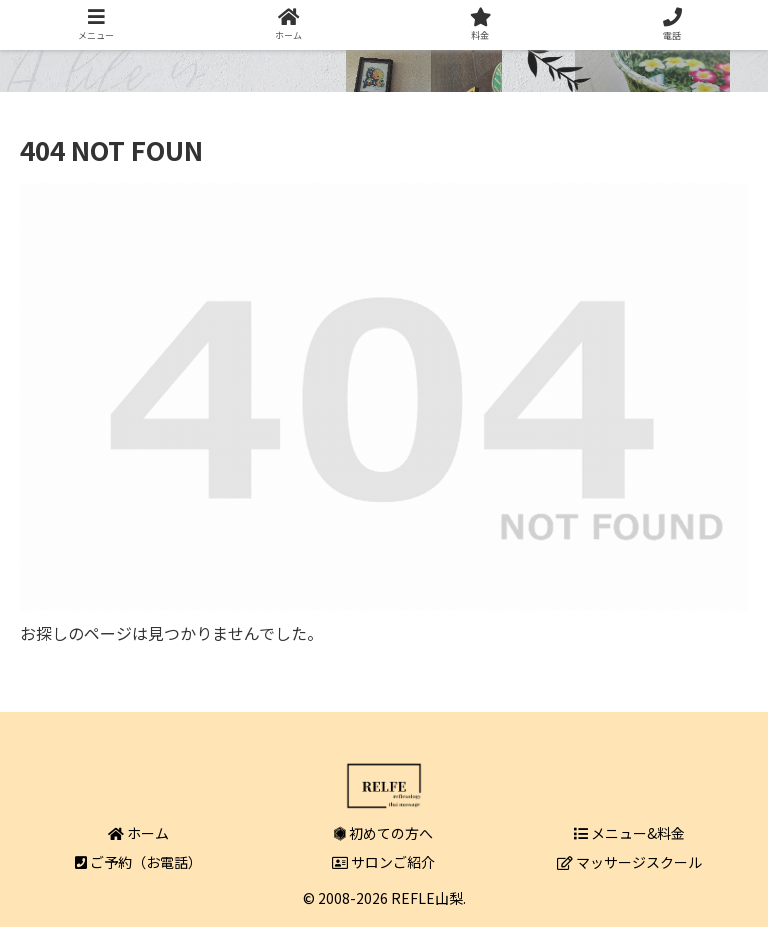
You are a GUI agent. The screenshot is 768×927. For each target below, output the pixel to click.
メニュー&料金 (629, 833)
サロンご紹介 (383, 862)
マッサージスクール (629, 862)
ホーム (138, 833)
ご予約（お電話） (138, 862)
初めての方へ (383, 833)
